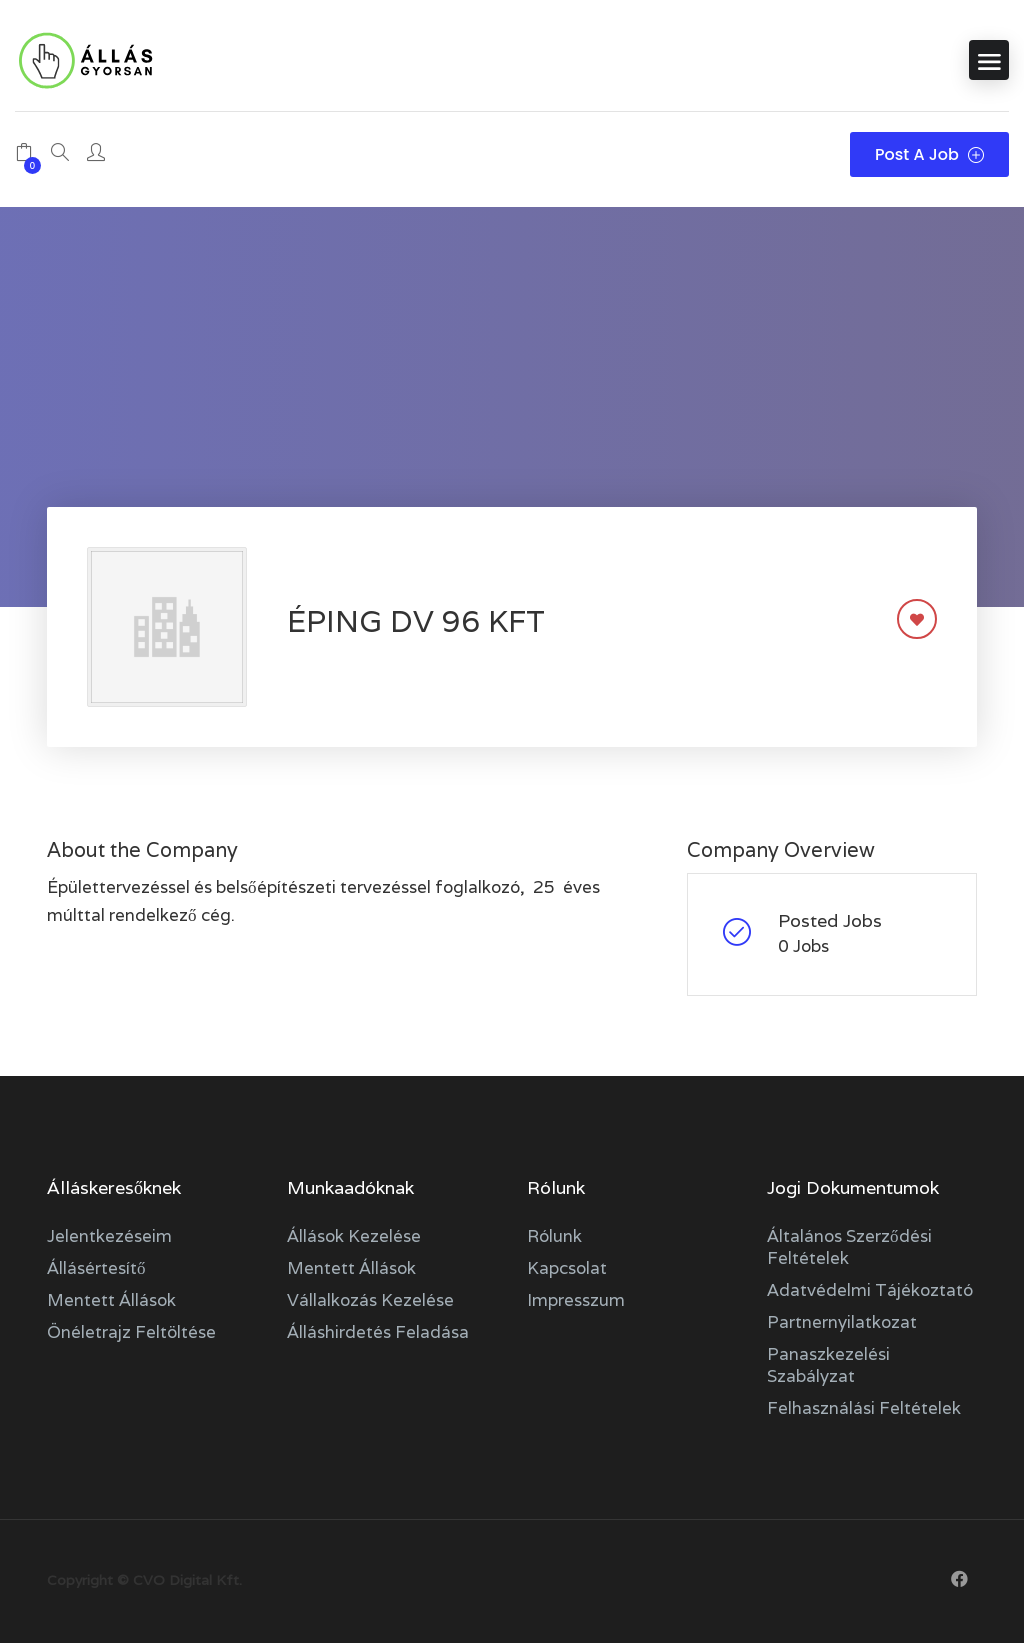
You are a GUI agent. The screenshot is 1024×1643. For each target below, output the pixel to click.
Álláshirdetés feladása (378, 1332)
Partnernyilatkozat (842, 1322)
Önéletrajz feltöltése (131, 1332)
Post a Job (929, 154)
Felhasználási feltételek (864, 1408)
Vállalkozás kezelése (370, 1300)
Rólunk (554, 1236)
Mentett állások (111, 1300)
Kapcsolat (567, 1268)
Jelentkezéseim (109, 1236)
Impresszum (576, 1300)
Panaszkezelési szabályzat (828, 1365)
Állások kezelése (354, 1236)
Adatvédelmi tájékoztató (870, 1290)
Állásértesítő (96, 1268)
